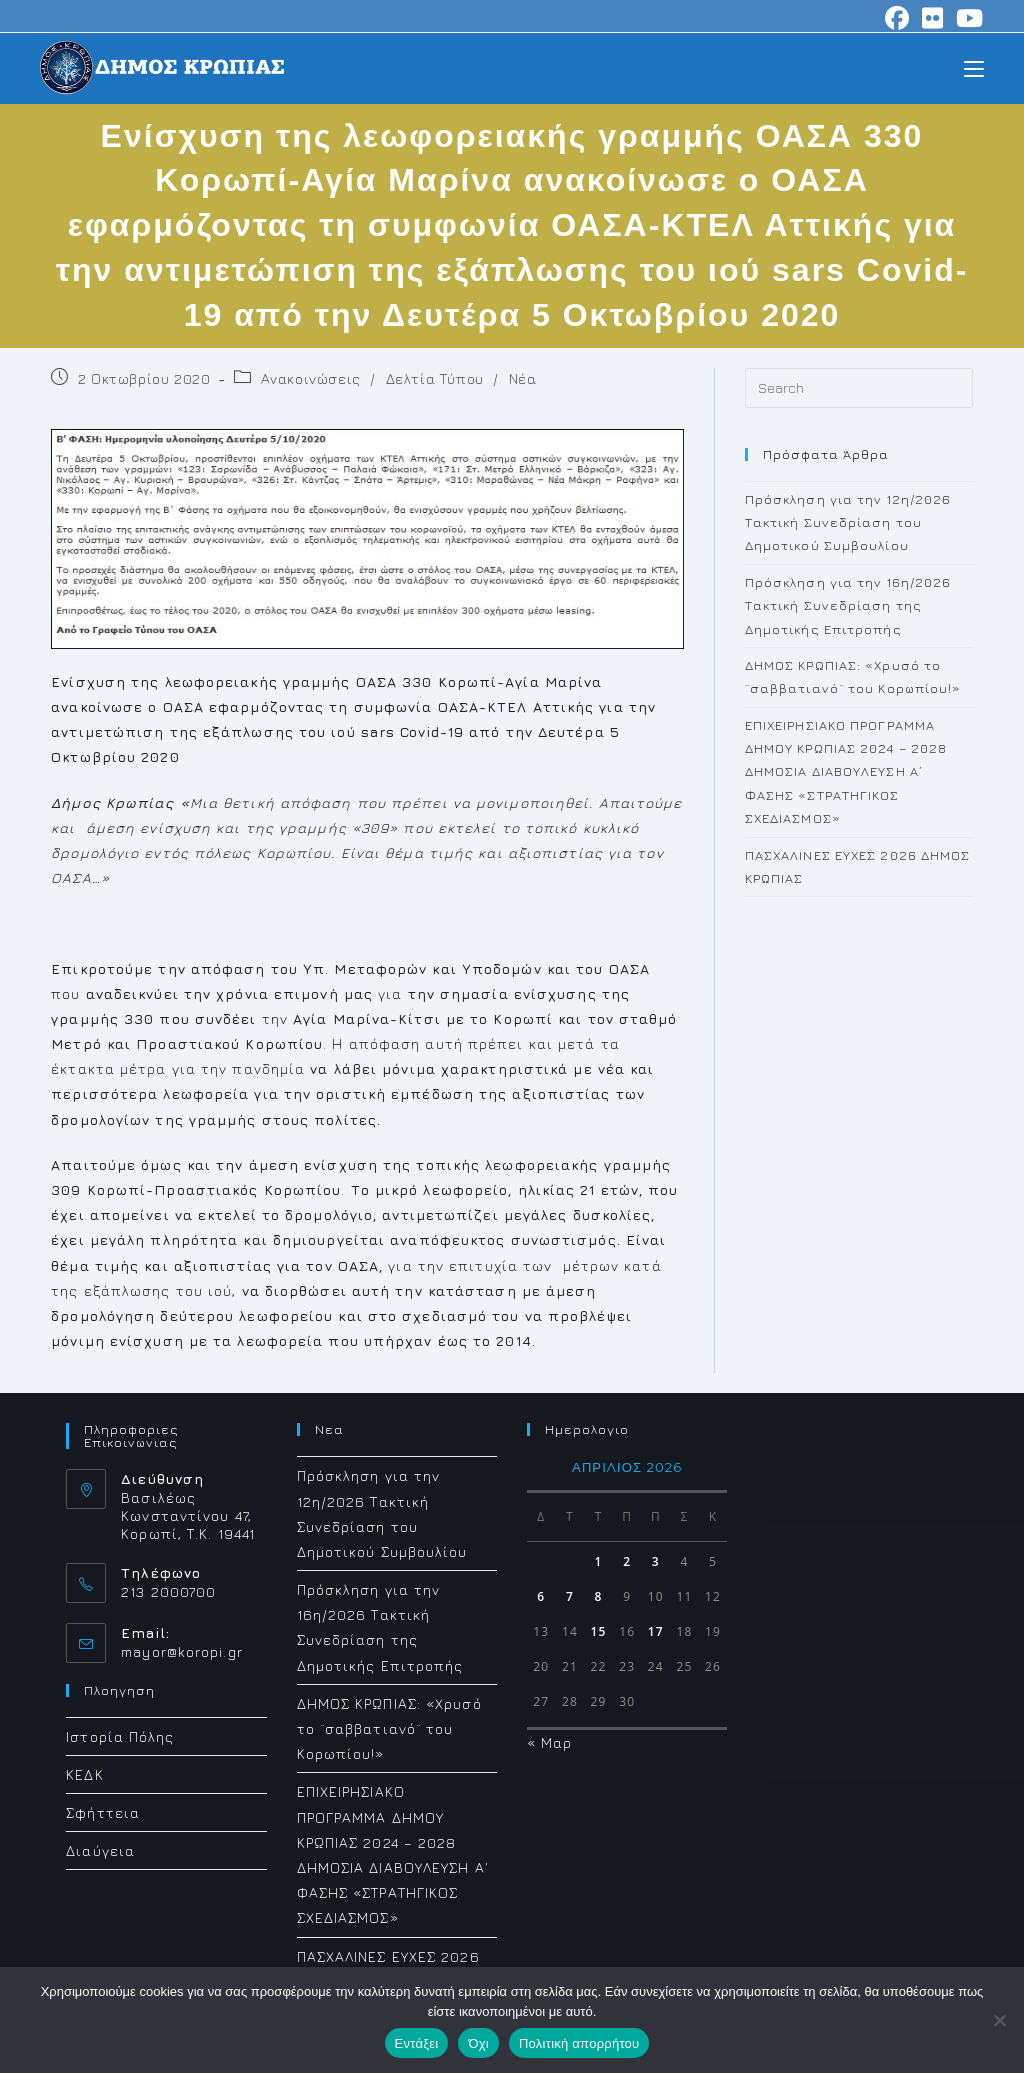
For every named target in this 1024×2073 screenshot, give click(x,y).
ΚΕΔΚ (84, 1774)
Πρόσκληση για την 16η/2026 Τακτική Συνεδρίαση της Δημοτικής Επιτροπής (848, 605)
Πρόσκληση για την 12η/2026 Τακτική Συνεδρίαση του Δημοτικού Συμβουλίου (848, 522)
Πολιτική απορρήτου (579, 2043)
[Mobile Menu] (974, 67)
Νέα (523, 378)
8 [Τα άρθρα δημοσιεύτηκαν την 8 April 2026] (599, 1596)
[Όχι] (999, 2020)
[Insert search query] (859, 388)
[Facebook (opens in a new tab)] (897, 18)
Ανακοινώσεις (311, 378)
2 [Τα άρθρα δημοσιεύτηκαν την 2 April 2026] (627, 1561)
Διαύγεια (100, 1850)
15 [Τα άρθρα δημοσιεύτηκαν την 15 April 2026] (599, 1631)
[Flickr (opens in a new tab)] (933, 18)
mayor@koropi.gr (182, 1651)
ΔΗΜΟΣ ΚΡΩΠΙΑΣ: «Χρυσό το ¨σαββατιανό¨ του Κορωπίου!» (389, 1728)
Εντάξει (417, 2043)
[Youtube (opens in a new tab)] (967, 18)
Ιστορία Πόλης (120, 1736)
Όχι (478, 2043)
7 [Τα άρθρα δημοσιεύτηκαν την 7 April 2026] (570, 1596)
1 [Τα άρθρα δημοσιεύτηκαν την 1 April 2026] (599, 1561)
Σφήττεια (103, 1812)
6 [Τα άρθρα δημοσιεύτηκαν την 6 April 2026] (541, 1596)
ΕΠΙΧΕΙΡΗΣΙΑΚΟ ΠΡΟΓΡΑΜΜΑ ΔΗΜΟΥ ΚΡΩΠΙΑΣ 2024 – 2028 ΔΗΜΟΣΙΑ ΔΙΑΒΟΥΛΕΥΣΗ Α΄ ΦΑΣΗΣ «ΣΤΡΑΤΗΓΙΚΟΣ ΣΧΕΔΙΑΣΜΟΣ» (846, 772)
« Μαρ (550, 1742)
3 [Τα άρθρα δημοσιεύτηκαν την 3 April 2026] (656, 1561)
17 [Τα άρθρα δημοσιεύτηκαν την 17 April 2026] (656, 1631)
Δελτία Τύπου (435, 378)
